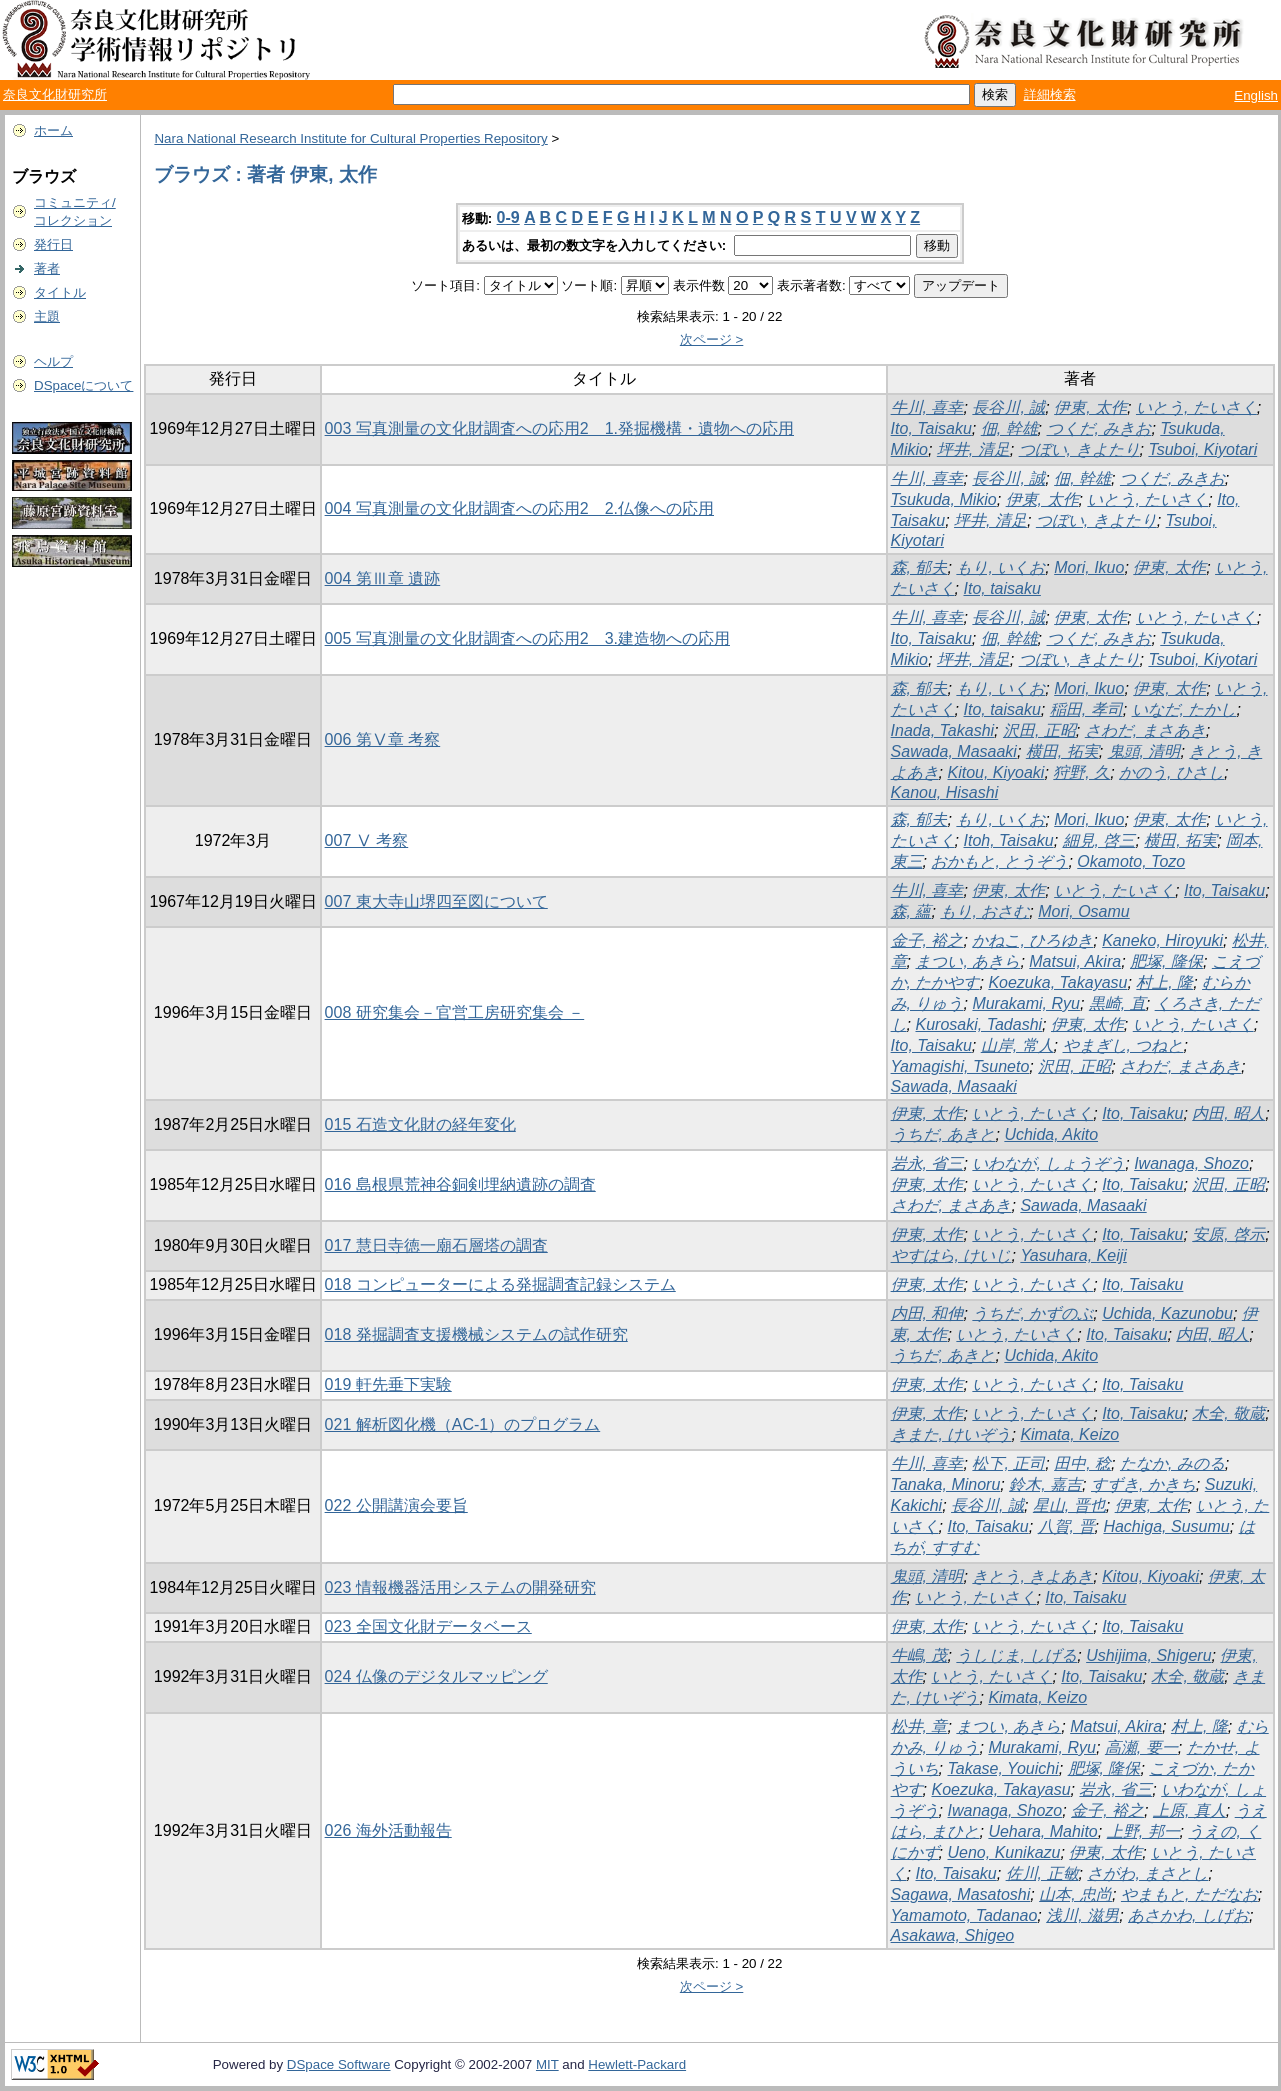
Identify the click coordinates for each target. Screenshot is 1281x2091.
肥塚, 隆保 (1166, 961)
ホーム (53, 130)
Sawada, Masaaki (954, 751)
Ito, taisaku (1001, 588)
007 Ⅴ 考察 (367, 840)
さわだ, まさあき (1145, 730)
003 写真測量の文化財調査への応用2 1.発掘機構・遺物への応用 (559, 428)
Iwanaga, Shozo (1191, 1163)
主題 (47, 316)
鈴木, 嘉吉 (1045, 1484)
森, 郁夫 (919, 567)
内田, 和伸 (927, 1313)
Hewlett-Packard (637, 2064)
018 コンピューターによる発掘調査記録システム (500, 1284)
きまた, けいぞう (951, 1434)
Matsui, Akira (1075, 961)
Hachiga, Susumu (1166, 1526)
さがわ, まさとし (1147, 1873)
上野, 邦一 (1143, 1831)
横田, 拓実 (1062, 751)
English (1256, 95)
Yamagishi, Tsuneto (960, 1066)
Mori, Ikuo (1089, 567)
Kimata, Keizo (1069, 1434)
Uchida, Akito (1051, 1134)
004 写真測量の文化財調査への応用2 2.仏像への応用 (519, 508)
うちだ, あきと (943, 1134)
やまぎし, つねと (1123, 1045)
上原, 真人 (1189, 1810)
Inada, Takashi (942, 730)
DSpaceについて (83, 385)
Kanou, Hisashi (945, 792)
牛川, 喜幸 (927, 407)
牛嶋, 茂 (919, 1655)
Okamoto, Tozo (1131, 861)
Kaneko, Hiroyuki (1162, 940)
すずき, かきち (1143, 1484)
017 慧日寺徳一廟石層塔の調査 (436, 1245)
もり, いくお (1000, 567)
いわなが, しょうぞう (1048, 1163)
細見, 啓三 (1099, 840)
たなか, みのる (1172, 1463)
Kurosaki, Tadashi (978, 1024)
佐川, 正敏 (1042, 1873)
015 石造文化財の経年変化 (420, 1124)
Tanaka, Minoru (946, 1484)
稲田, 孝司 (1086, 709)
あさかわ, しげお (1188, 1915)
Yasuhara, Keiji (1073, 1255)
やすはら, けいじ (951, 1255)
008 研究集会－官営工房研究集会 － (455, 1012)
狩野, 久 (1081, 772)
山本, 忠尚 (1075, 1894)
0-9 (508, 217)
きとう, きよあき (1032, 1576)
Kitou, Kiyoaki (995, 772)
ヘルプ (53, 361)
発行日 (53, 244)
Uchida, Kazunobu (1167, 1313)
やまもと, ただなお (1189, 1894)
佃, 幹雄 (1009, 428)
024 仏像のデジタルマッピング (436, 1676)
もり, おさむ (984, 911)
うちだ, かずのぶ (1032, 1313)
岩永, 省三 (927, 1163)
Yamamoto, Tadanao (964, 1915)
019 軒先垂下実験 (388, 1384)
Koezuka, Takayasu (1057, 982)
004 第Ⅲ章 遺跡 (383, 578)
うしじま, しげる (1016, 1655)
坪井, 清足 (973, 449)
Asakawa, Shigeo (953, 1935)
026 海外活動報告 (388, 1830)
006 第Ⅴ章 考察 (383, 739)
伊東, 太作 (1090, 407)
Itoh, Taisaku (1008, 840)
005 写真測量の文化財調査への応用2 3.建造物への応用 (527, 638)
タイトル (60, 292)
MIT (547, 2064)
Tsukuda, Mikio (944, 499)
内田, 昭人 (1228, 1113)
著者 (47, 268)
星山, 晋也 (1069, 1505)
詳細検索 (1050, 94)
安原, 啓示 (1228, 1234)
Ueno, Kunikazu (1003, 1852)
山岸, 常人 (1017, 1045)
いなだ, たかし (1184, 709)
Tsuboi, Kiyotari (1202, 449)
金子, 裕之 (927, 940)
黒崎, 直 (1117, 1003)
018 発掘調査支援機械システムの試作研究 (476, 1334)
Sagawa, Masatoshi (961, 1894)
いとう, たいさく (1196, 407)
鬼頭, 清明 (1144, 751)
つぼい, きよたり (1079, 449)
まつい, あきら (967, 961)
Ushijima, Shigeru (1148, 1655)
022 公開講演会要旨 (396, 1505)
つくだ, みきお (1099, 428)
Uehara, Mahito (1042, 1831)
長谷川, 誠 (1008, 407)
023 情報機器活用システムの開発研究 (460, 1587)
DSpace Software (339, 2064)
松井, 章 (919, 1726)
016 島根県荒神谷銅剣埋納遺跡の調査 (460, 1184)
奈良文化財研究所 (55, 94)
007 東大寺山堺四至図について (436, 901)
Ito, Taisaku (931, 428)
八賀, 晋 (1066, 1526)
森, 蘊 (911, 911)
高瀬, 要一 (1141, 1747)
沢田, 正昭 (1039, 730)
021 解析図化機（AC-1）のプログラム (463, 1424)
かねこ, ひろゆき (1032, 940)
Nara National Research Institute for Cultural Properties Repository (350, 138)
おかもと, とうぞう (999, 861)
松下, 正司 (1008, 1463)
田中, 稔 (1082, 1463)
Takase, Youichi (1002, 1768)
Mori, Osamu (1084, 911)
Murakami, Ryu (1026, 1003)
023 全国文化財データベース (428, 1626)
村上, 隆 (1164, 982)
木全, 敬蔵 (1228, 1413)
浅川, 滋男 (1082, 1915)
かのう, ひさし (1171, 772)
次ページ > (712, 339)
